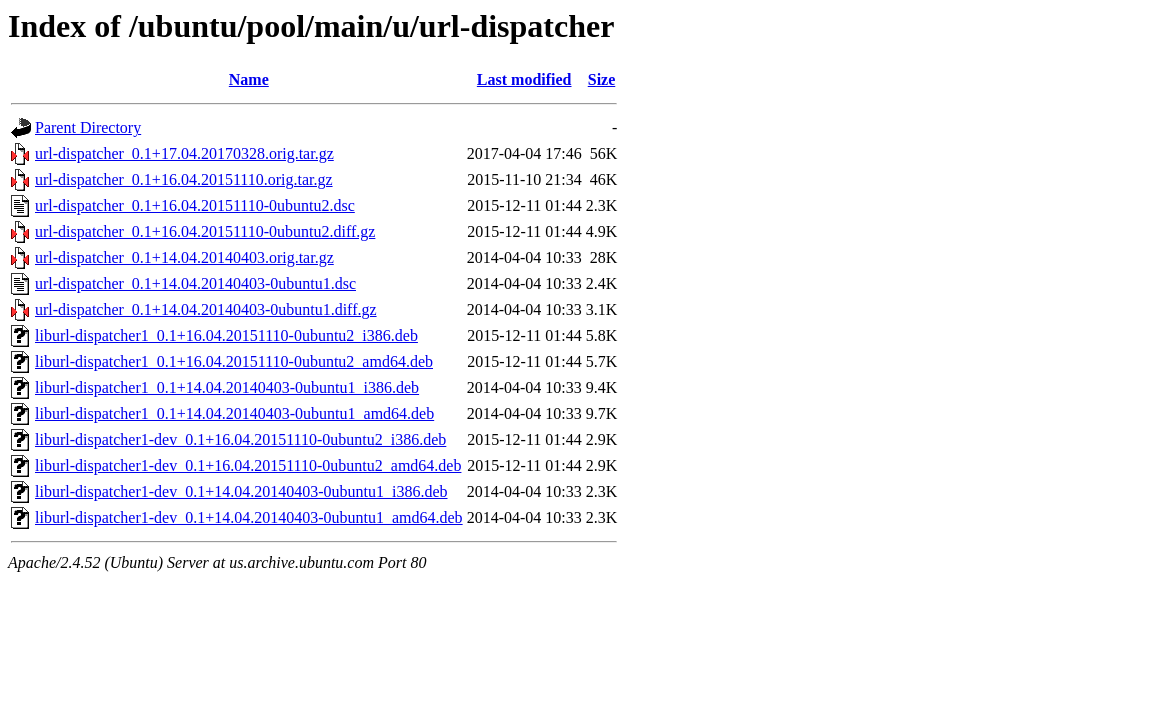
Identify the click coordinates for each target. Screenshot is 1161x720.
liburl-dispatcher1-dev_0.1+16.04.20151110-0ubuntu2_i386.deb (240, 439)
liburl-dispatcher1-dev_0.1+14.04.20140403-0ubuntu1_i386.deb (241, 491)
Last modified (524, 79)
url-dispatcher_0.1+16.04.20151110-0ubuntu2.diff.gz (205, 231)
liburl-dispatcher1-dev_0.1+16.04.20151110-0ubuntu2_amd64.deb (248, 465)
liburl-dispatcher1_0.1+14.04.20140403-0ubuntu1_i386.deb (227, 387)
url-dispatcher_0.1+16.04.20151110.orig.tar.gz (184, 179)
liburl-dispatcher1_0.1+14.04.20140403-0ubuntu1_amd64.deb (234, 413)
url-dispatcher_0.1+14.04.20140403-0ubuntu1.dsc (195, 283)
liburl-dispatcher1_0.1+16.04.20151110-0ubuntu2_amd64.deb (234, 361)
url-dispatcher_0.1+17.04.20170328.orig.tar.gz (184, 153)
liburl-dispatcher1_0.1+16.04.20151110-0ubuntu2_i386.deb (226, 335)
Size (602, 79)
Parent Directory (88, 127)
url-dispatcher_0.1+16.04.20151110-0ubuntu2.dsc (195, 205)
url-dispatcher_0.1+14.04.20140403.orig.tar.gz (184, 257)
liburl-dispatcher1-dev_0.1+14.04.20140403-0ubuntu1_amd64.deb (249, 517)
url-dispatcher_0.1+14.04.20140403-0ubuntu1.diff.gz (206, 309)
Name (249, 79)
